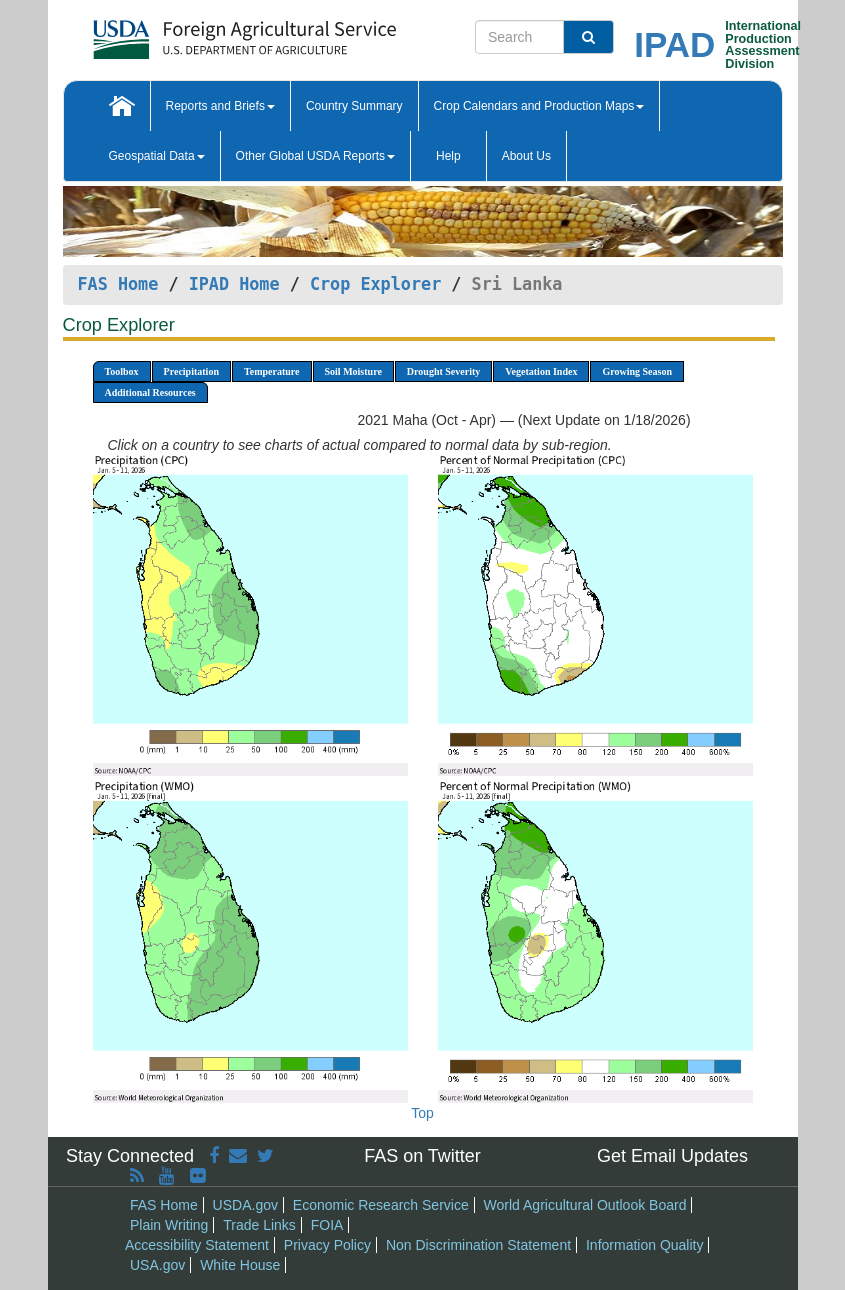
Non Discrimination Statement (478, 1245)
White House (240, 1265)
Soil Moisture (353, 371)
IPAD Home (234, 284)
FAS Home (118, 284)
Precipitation (191, 371)
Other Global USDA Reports (315, 156)
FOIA (327, 1225)
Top (422, 1113)
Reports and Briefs (220, 106)
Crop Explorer (375, 284)
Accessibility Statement (197, 1245)
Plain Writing (169, 1225)
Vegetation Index (541, 371)
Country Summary (354, 106)
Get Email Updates (672, 1156)
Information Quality (645, 1245)
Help (448, 156)
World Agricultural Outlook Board (585, 1205)
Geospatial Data (157, 156)
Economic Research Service (381, 1205)
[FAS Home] (194, 32)
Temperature (272, 371)
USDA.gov (245, 1205)
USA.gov (157, 1265)
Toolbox (122, 371)
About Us (526, 156)
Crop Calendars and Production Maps (539, 106)
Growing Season (637, 371)
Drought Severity (443, 371)
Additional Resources (150, 392)
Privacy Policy (327, 1245)
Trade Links (259, 1225)
